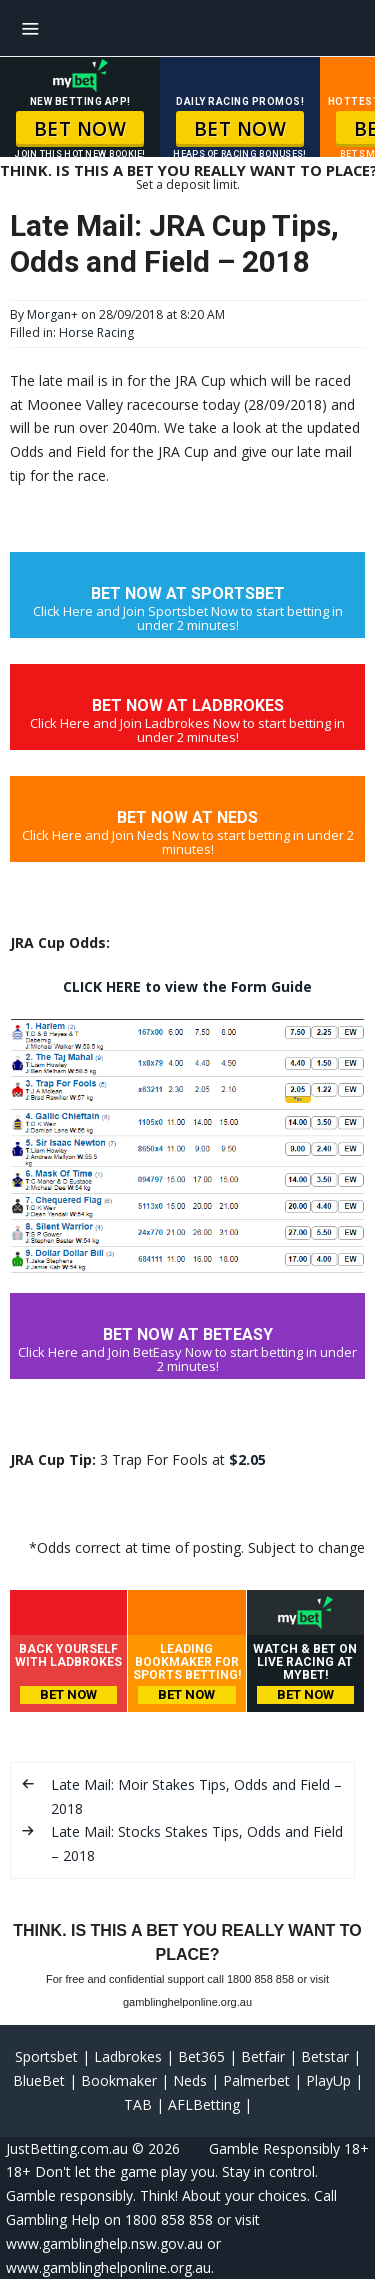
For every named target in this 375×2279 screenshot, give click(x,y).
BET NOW (80, 129)
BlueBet (39, 2080)
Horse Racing (96, 332)
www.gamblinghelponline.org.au (108, 2267)
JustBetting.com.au (67, 2148)
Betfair (263, 2056)
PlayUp (328, 2080)
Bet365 (201, 2056)
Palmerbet (256, 2080)
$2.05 (247, 1459)
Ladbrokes (128, 2056)
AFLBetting (204, 2104)
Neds (190, 2080)
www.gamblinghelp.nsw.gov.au (104, 2243)
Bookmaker (119, 2080)
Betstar (325, 2056)
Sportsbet (46, 2056)
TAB (138, 2104)
